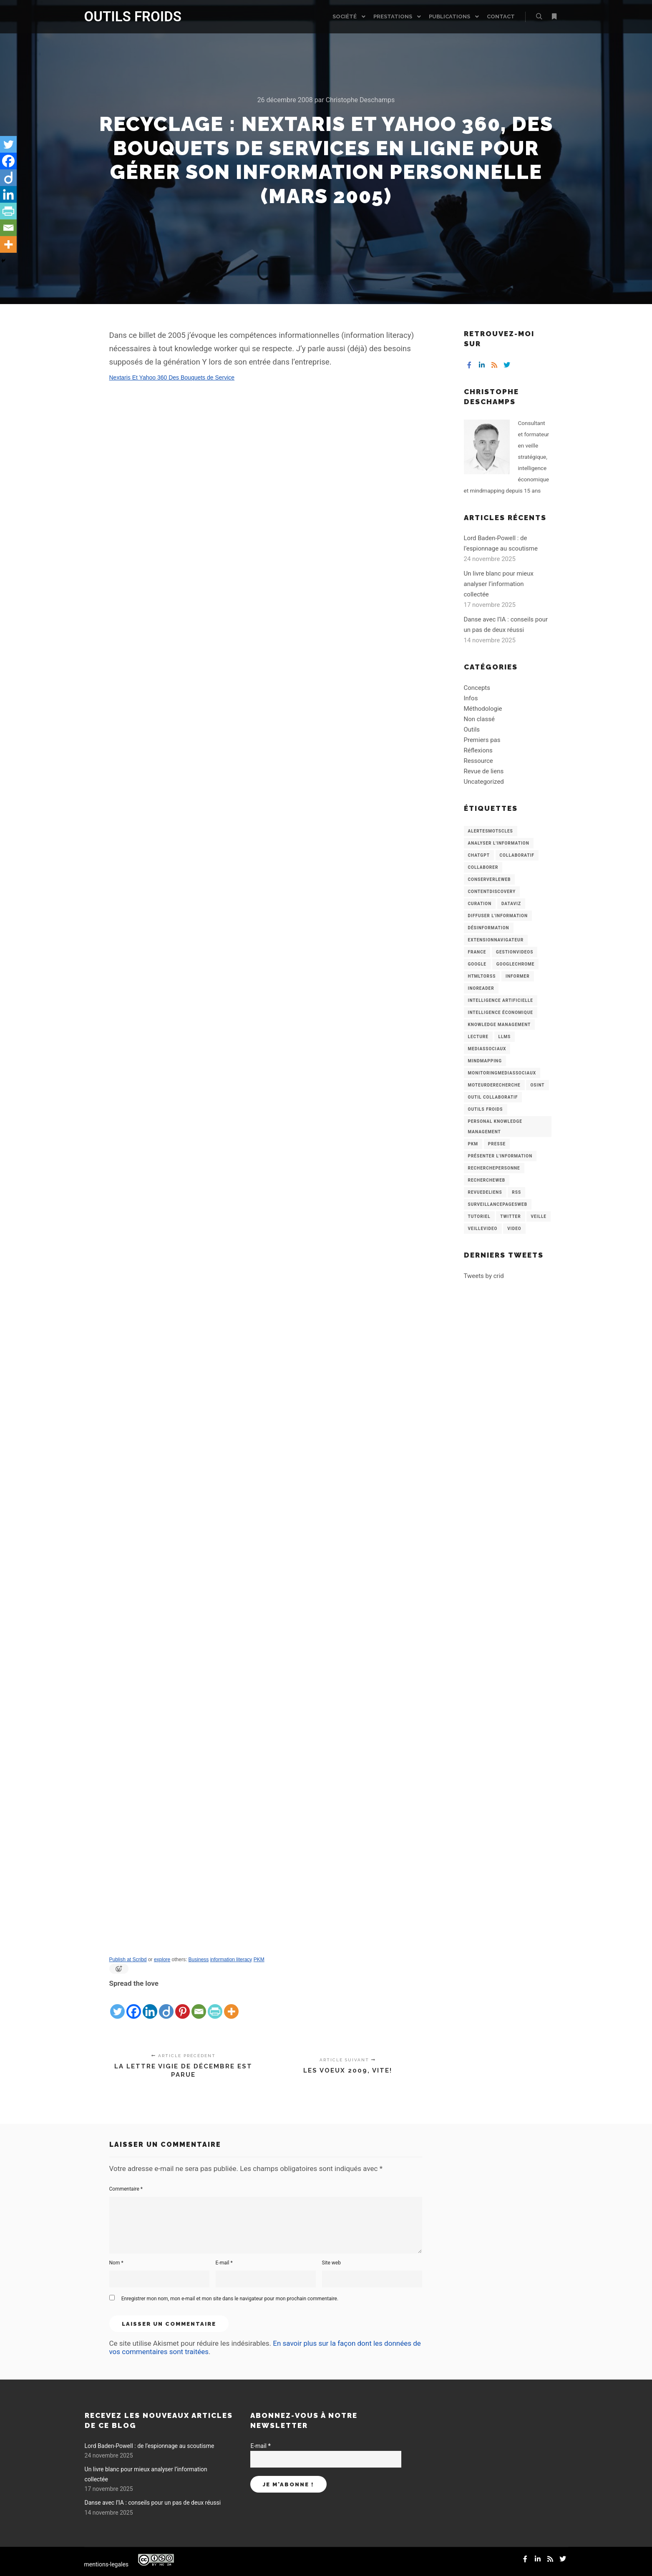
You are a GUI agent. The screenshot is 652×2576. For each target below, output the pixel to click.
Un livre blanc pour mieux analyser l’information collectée (499, 584)
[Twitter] (117, 2005)
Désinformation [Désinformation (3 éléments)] (488, 928)
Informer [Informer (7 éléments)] (518, 976)
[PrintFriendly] (215, 2005)
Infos (471, 698)
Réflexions (478, 750)
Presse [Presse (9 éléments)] (497, 1144)
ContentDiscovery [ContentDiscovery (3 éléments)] (492, 891)
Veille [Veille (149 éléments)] (538, 1216)
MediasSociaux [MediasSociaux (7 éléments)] (487, 1048)
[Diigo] (166, 2005)
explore (162, 1959)
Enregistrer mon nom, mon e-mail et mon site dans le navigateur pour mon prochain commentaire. (229, 2299)
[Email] (198, 2005)
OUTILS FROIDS (126, 16)
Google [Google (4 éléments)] (477, 964)
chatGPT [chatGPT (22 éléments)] (479, 855)
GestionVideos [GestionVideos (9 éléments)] (514, 952)
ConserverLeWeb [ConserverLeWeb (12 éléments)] (489, 879)
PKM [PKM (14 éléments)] (473, 1144)
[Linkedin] (150, 2005)
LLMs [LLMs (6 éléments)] (504, 1036)
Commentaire (126, 2189)
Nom (116, 2263)
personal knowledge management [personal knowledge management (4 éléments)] (495, 1126)
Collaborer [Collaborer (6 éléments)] (483, 867)
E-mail (224, 2263)
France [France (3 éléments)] (477, 952)
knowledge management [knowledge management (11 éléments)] (499, 1024)
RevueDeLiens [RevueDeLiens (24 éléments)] (485, 1192)
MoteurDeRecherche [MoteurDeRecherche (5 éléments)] (494, 1085)
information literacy (231, 1959)
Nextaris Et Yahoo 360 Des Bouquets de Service (172, 377)
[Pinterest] (182, 2005)
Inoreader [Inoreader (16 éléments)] (481, 988)
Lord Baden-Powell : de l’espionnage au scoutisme (149, 2446)
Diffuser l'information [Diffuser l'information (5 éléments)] (498, 915)
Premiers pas (482, 740)
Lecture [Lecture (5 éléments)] (478, 1036)
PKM (259, 1959)
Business (199, 1959)
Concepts (477, 688)
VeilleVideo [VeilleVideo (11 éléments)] (483, 1228)
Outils (472, 729)
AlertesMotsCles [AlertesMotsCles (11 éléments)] (490, 831)
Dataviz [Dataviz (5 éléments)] (511, 903)
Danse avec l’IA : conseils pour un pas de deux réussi (153, 2502)
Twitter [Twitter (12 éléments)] (510, 1216)
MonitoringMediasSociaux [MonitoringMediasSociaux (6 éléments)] (502, 1073)
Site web (331, 2263)
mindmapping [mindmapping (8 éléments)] (485, 1061)
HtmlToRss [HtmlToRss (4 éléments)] (482, 976)
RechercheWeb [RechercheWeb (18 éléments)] (487, 1180)
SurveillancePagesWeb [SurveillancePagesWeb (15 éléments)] (498, 1204)
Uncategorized (484, 781)
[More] (231, 2005)
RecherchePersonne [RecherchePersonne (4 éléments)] (494, 1168)
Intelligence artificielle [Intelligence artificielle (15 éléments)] (500, 1000)
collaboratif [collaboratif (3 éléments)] (517, 855)
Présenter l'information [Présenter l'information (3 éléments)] (500, 1156)
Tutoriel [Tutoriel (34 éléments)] (479, 1216)
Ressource (478, 761)
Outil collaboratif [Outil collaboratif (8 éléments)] (493, 1097)
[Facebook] (133, 2005)
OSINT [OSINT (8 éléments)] (537, 1085)
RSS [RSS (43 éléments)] (516, 1192)
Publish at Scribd (128, 1959)
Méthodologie (483, 708)
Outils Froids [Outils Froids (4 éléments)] (485, 1109)
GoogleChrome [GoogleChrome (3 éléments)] (515, 964)
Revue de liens (484, 771)
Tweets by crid (484, 1276)
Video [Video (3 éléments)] (514, 1228)
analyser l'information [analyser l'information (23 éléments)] (498, 843)
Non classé (479, 719)
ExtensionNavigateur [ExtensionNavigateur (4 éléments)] (496, 940)
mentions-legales (106, 2564)
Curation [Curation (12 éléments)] (480, 903)
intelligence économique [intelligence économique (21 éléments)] (500, 1012)
